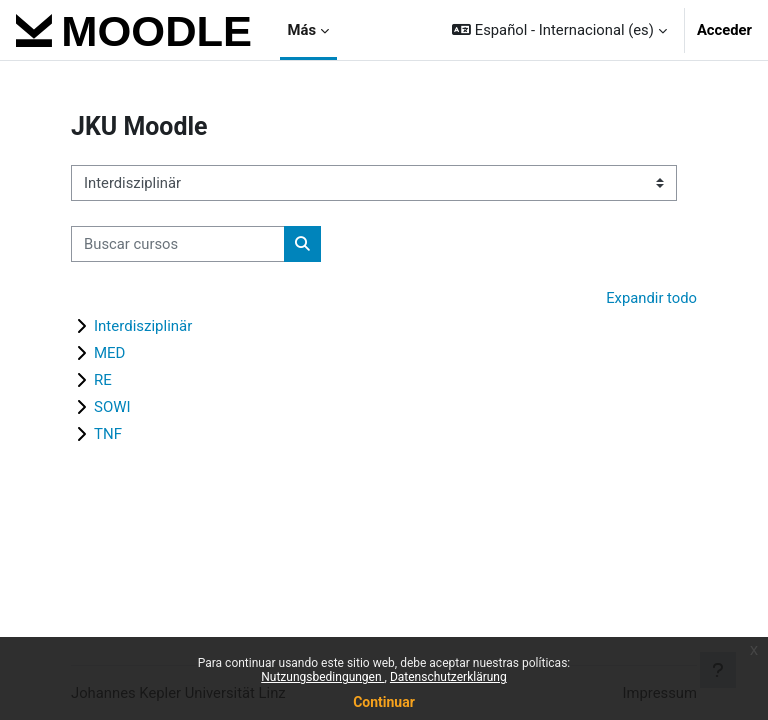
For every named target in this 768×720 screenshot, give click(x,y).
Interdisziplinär (143, 326)
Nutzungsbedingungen (322, 677)
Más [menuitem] (302, 30)
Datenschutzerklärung (448, 677)
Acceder (724, 30)
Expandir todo (651, 298)
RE (103, 380)
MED (109, 353)
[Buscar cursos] (178, 244)
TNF (108, 434)
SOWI (112, 407)
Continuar (384, 702)
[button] (559, 30)
